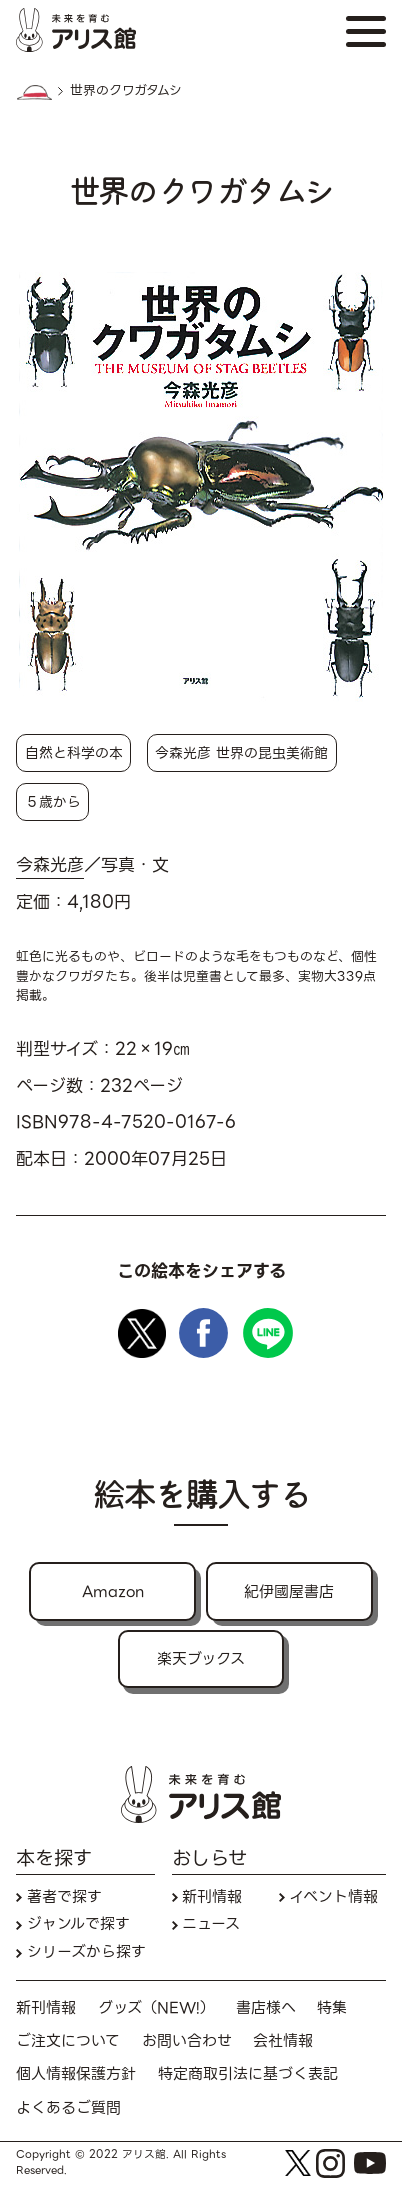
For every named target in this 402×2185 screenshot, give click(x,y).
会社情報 (283, 2041)
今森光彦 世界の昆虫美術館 (241, 753)
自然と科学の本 (74, 753)
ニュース (211, 1924)
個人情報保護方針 (76, 2074)
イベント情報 (333, 1897)
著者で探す (64, 1897)
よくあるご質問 (68, 2108)
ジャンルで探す (78, 1924)
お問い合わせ (187, 2041)
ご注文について (68, 2041)
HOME (34, 92)
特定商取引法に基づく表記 (248, 2074)
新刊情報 (212, 1897)
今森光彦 (50, 866)
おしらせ (209, 1859)
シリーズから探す (86, 1952)
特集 (332, 2008)
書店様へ (266, 2008)
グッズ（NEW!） (156, 2008)
